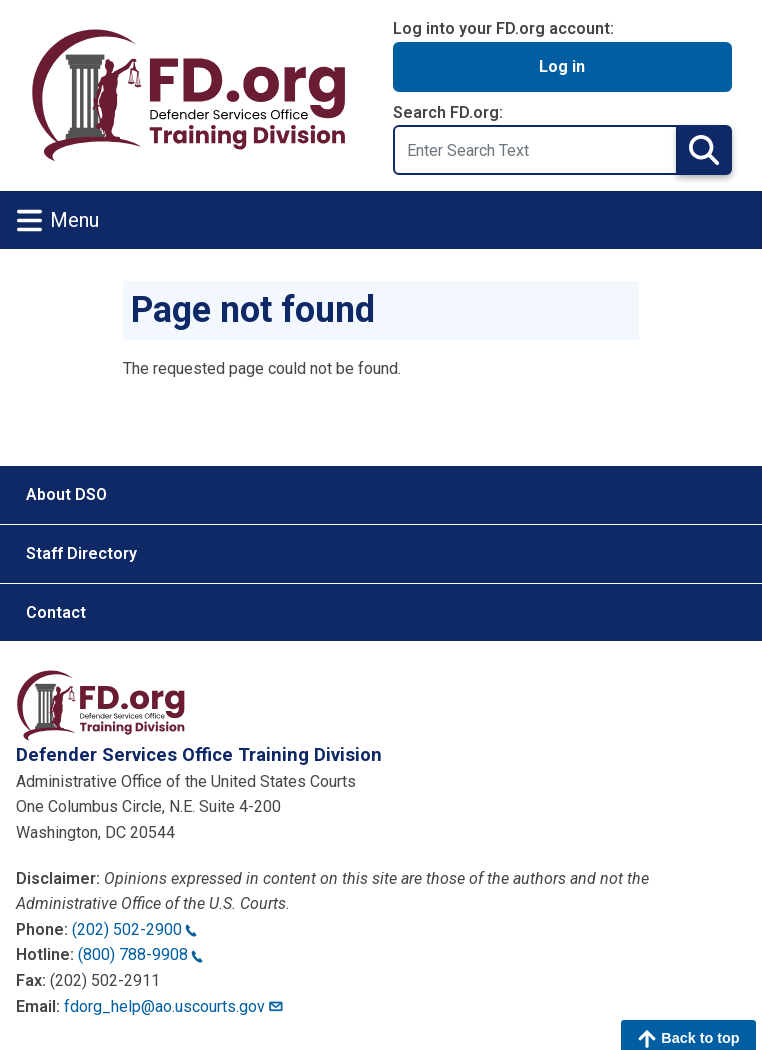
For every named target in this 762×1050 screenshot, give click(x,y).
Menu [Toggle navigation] (58, 220)
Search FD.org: (448, 112)
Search (704, 149)
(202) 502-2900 (134, 929)
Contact (56, 612)
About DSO (66, 494)
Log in (562, 66)
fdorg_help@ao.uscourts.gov (174, 1006)
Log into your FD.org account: (503, 28)
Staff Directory (81, 553)
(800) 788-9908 (140, 954)
